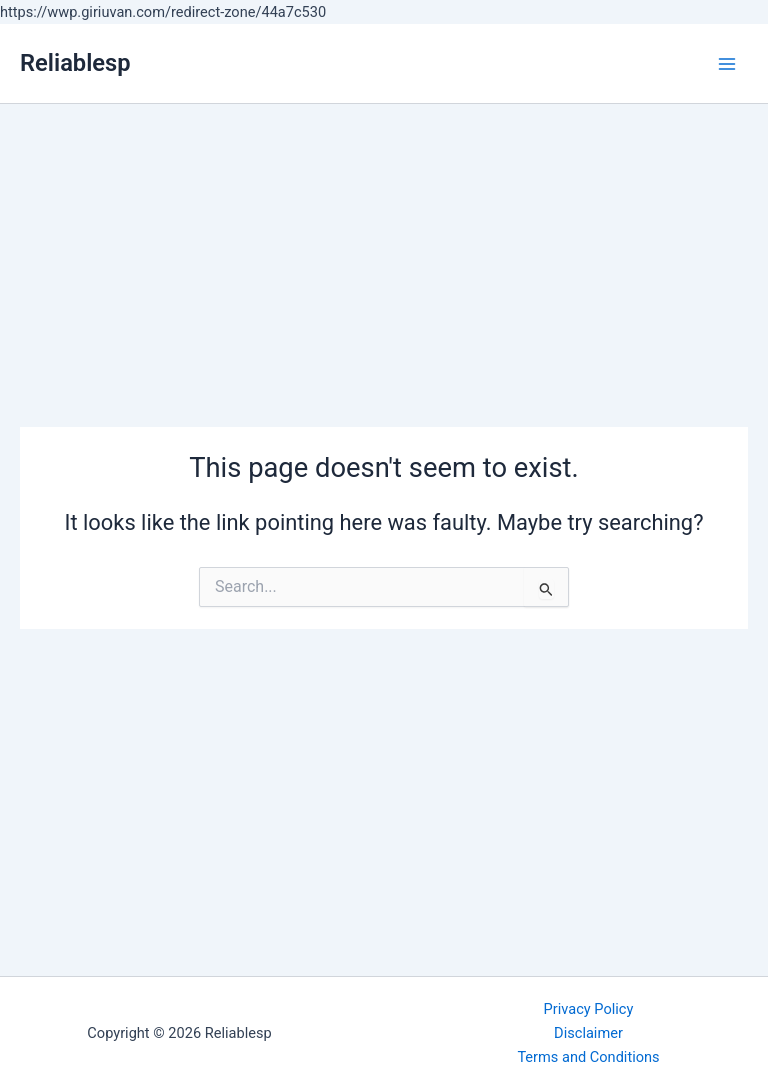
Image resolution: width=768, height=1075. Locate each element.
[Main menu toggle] (727, 64)
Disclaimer (588, 1033)
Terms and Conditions (588, 1057)
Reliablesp (75, 63)
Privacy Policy (589, 1009)
